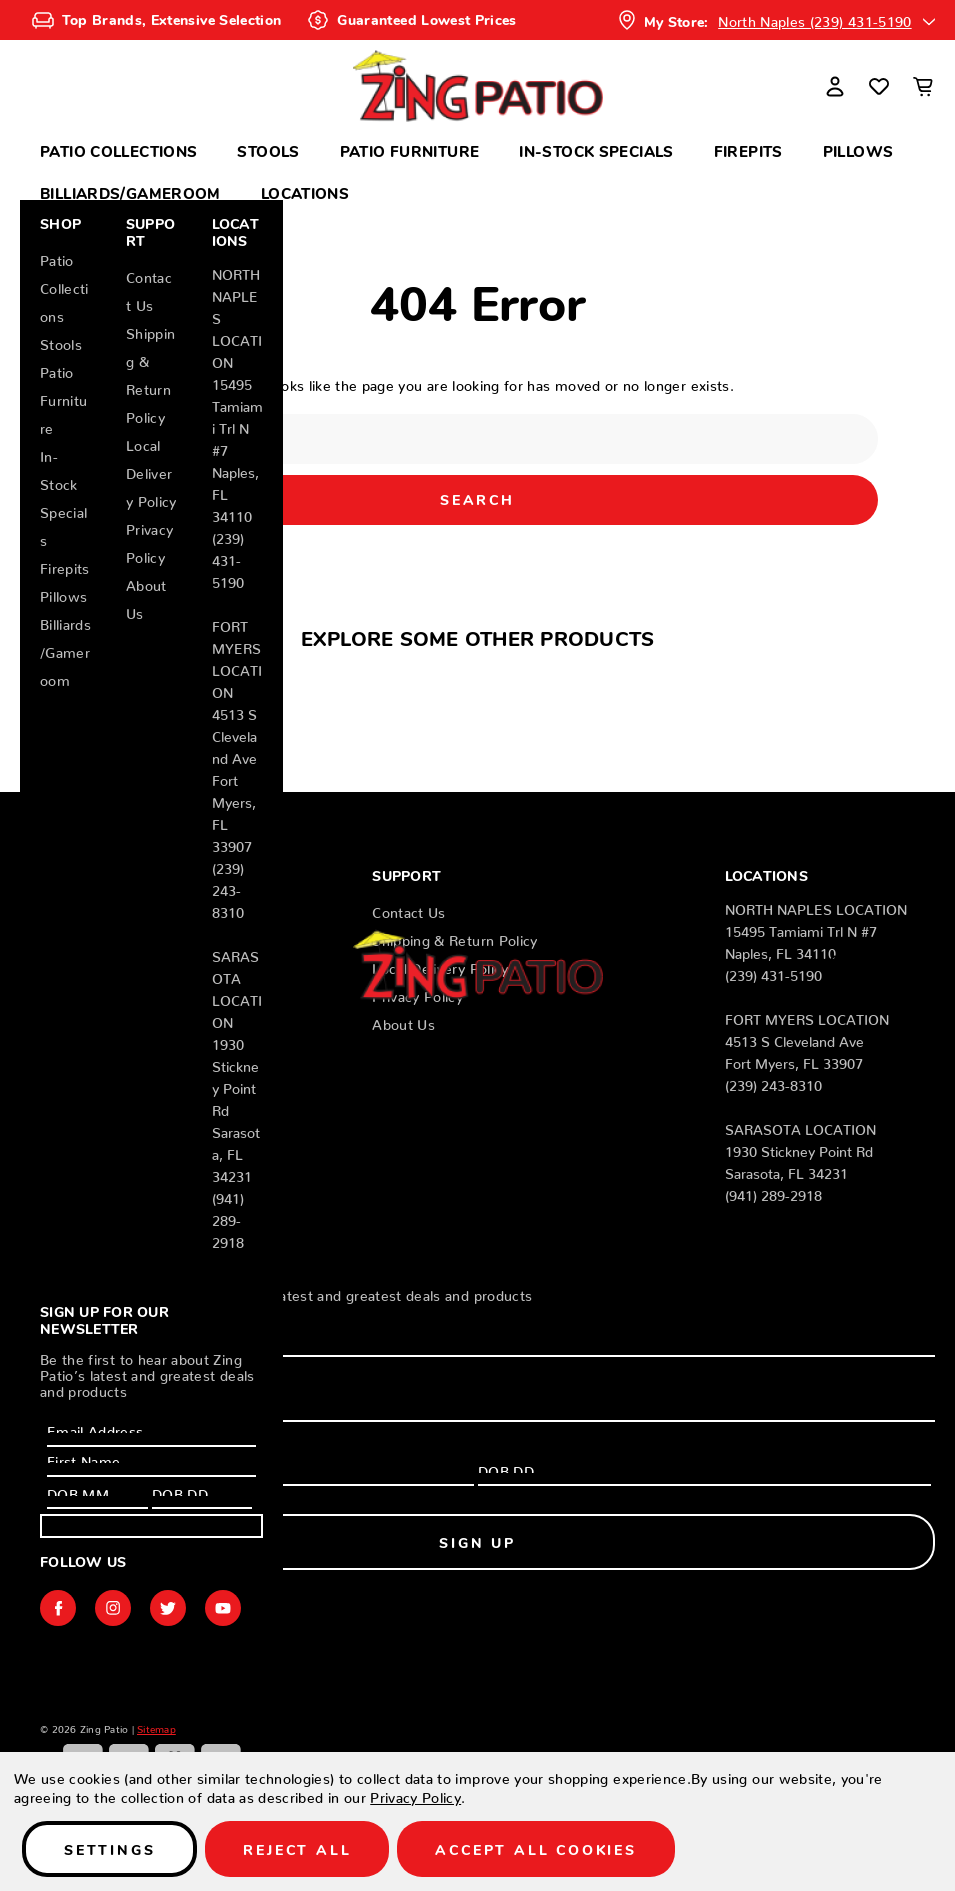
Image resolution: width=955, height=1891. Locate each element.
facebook (58, 1608)
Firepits (748, 150)
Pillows (858, 150)
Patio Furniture (410, 150)
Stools (268, 150)
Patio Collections (118, 150)
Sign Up (151, 1526)
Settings (109, 1849)
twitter (168, 1608)
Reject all (297, 1849)
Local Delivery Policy (151, 470)
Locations (305, 192)
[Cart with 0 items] (923, 86)
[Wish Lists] (879, 86)
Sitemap (156, 1726)
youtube (223, 1608)
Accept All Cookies (535, 1849)
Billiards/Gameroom (130, 192)
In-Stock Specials (596, 150)
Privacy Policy (415, 1794)
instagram (113, 1608)
